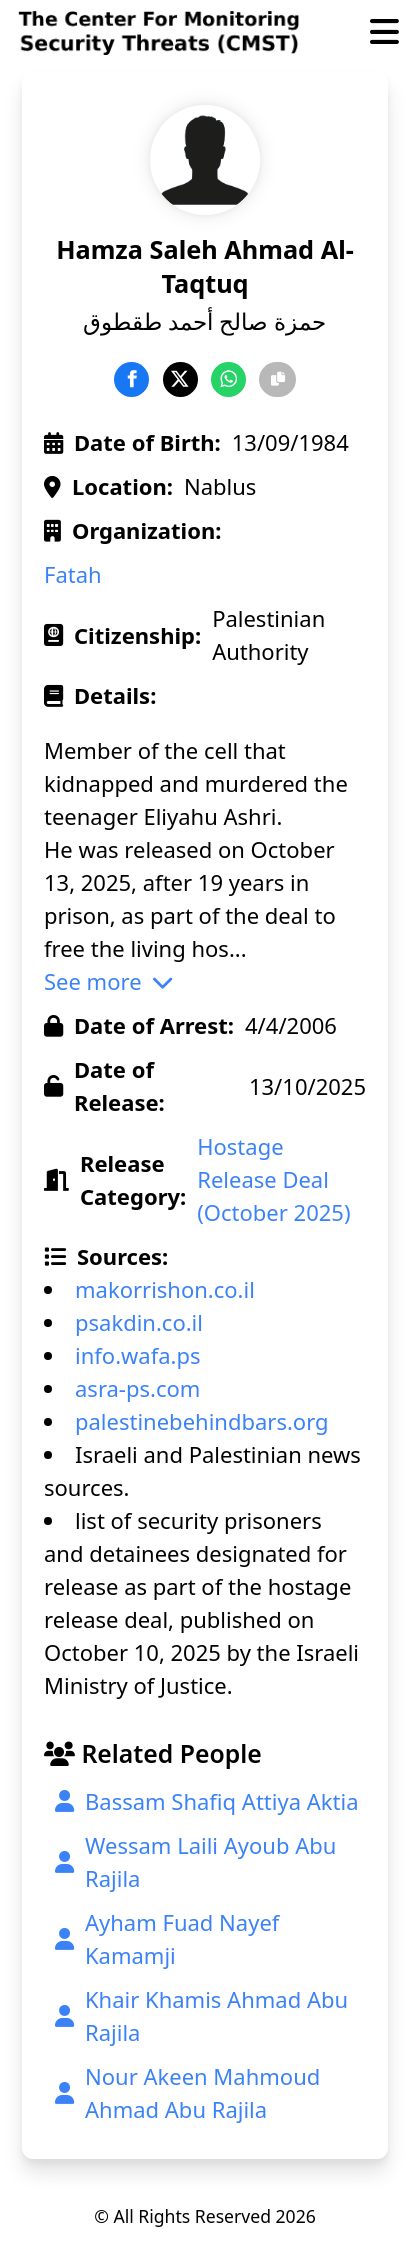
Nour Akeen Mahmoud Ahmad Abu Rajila (187, 2092)
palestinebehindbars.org (202, 1421)
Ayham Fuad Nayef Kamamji (167, 1938)
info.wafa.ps (138, 1355)
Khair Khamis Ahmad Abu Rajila (201, 2015)
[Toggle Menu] (384, 33)
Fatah (73, 574)
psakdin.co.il (139, 1322)
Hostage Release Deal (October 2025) (273, 1179)
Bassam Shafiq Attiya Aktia (207, 1801)
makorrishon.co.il (165, 1289)
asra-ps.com (137, 1388)
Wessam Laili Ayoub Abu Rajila (195, 1861)
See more (108, 981)
